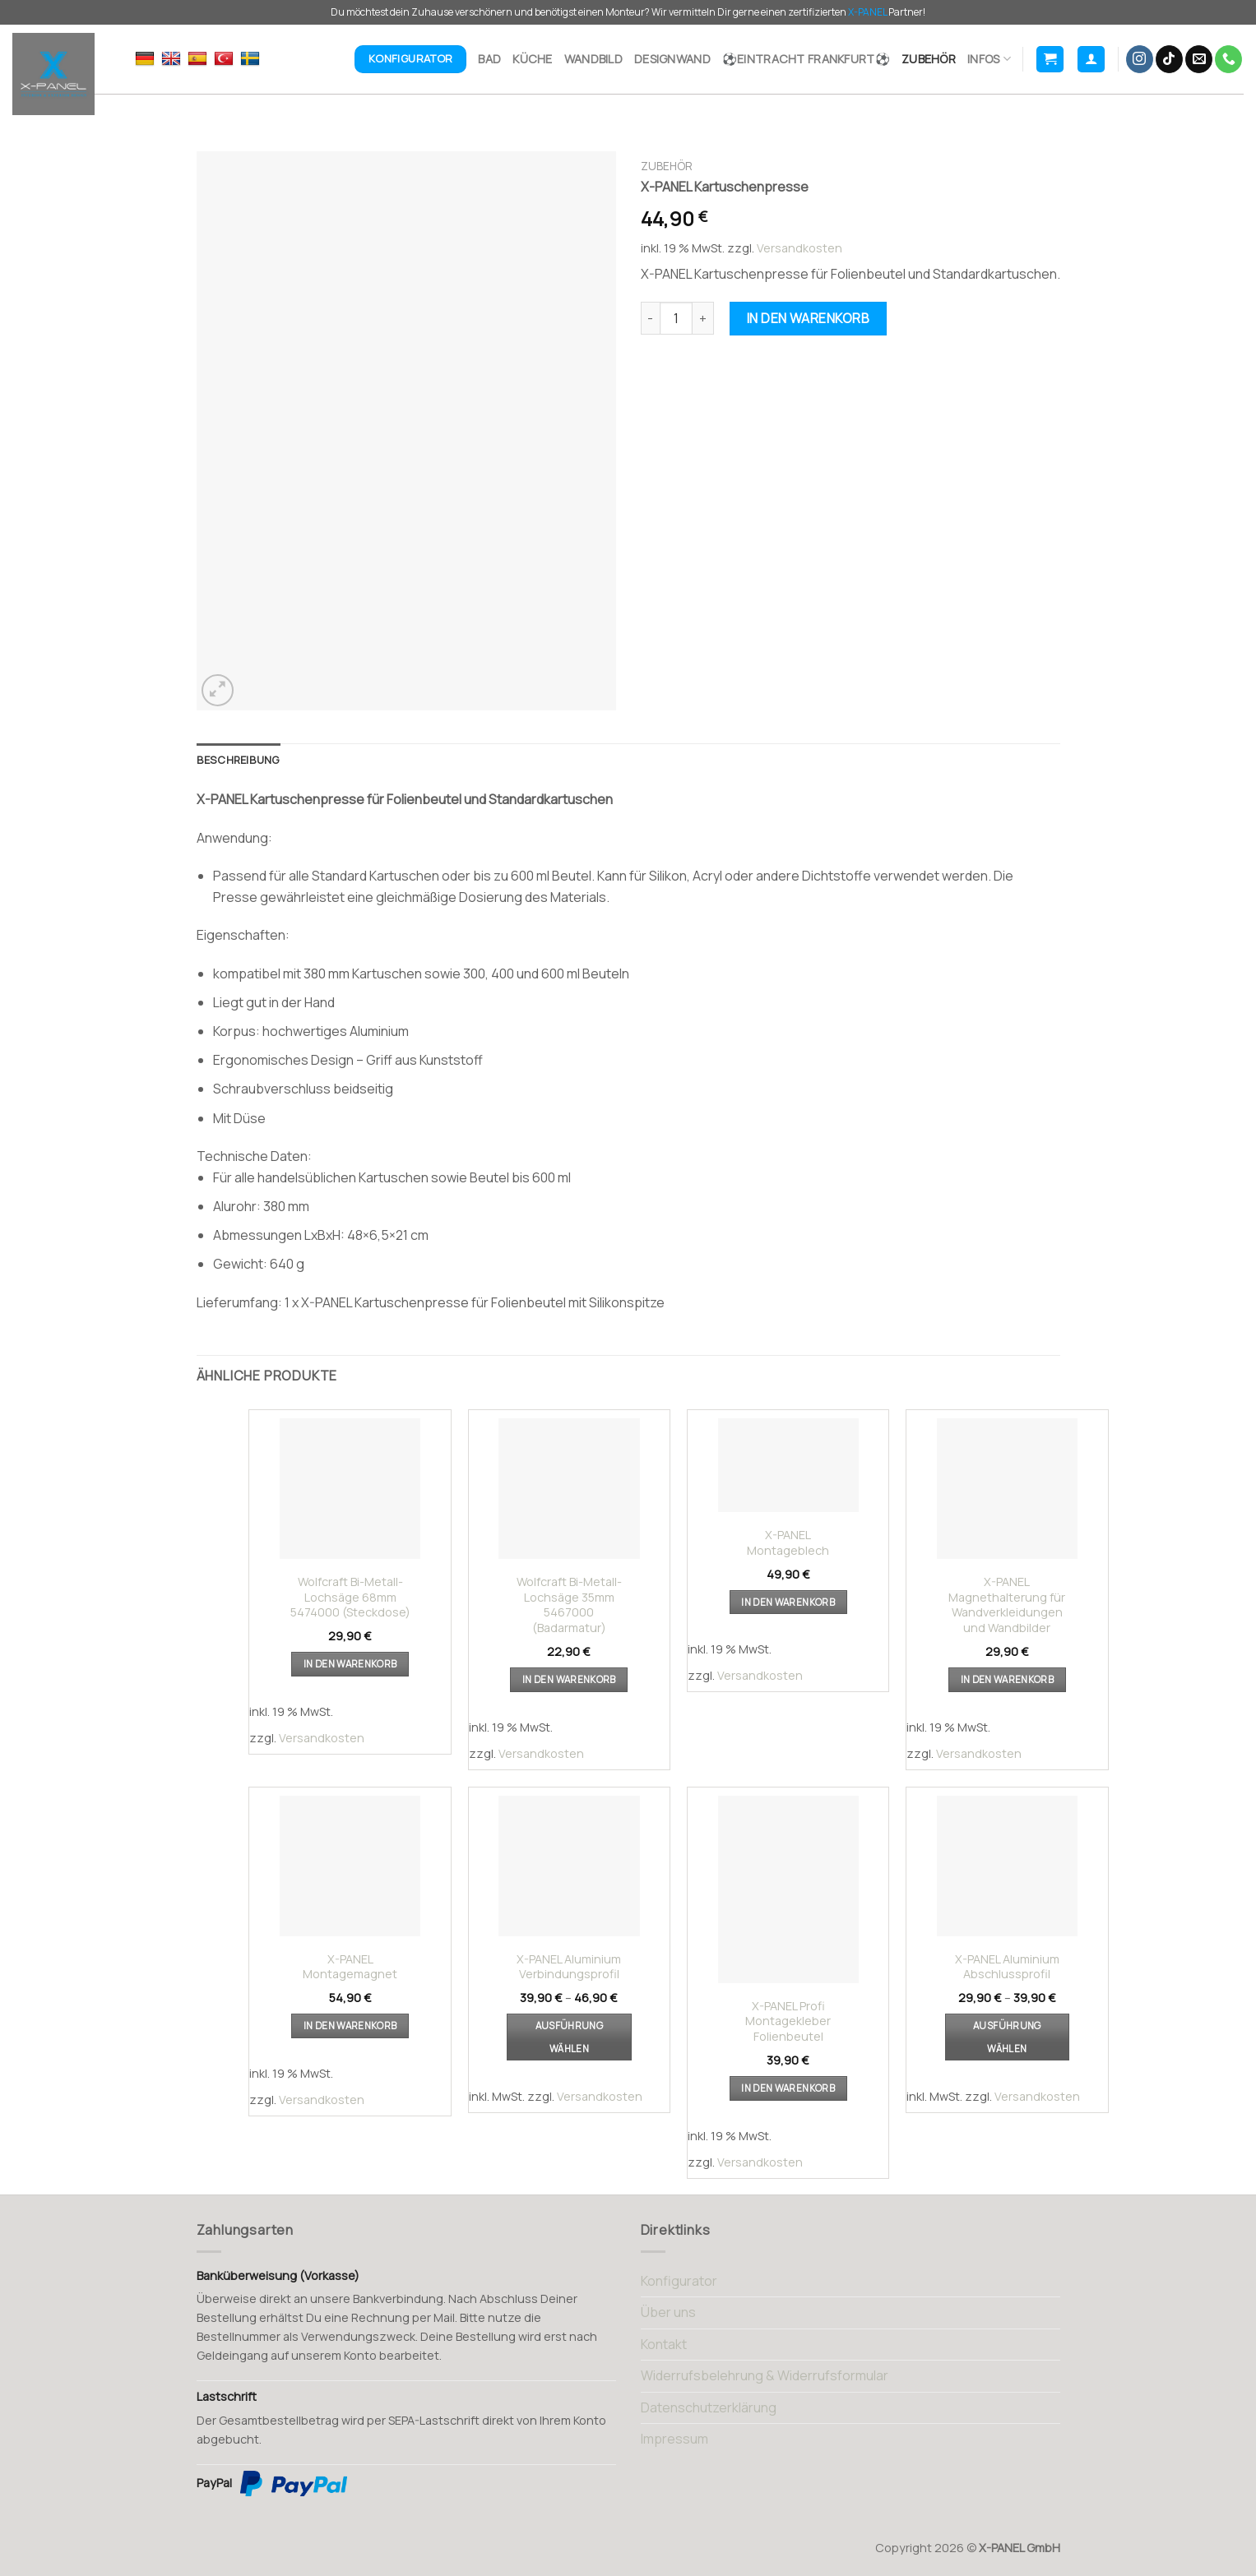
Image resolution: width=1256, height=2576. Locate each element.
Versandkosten (799, 248)
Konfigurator (679, 2281)
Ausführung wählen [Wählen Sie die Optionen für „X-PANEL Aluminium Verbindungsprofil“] (569, 2037)
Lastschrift (227, 2396)
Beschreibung (238, 759)
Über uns (668, 2312)
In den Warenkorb (808, 318)
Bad (489, 59)
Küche (532, 59)
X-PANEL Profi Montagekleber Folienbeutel (788, 2021)
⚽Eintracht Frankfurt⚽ (806, 59)
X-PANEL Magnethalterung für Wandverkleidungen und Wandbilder (1006, 1605)
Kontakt (664, 2344)
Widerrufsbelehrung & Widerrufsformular (764, 2375)
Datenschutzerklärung (708, 2407)
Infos (989, 59)
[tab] (238, 759)
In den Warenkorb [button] (350, 1664)
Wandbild (593, 59)
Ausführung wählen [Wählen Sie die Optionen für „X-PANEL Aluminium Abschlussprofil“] (1006, 2037)
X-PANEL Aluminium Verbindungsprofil (569, 1967)
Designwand (672, 59)
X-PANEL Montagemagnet (350, 1967)
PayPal (272, 2484)
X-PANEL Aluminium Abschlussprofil (1007, 1967)
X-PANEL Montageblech (788, 1543)
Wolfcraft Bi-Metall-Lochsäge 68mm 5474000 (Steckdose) (350, 1597)
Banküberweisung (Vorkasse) (278, 2275)
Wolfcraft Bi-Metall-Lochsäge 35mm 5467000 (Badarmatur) (569, 1605)
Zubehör (928, 59)
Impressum (674, 2439)
